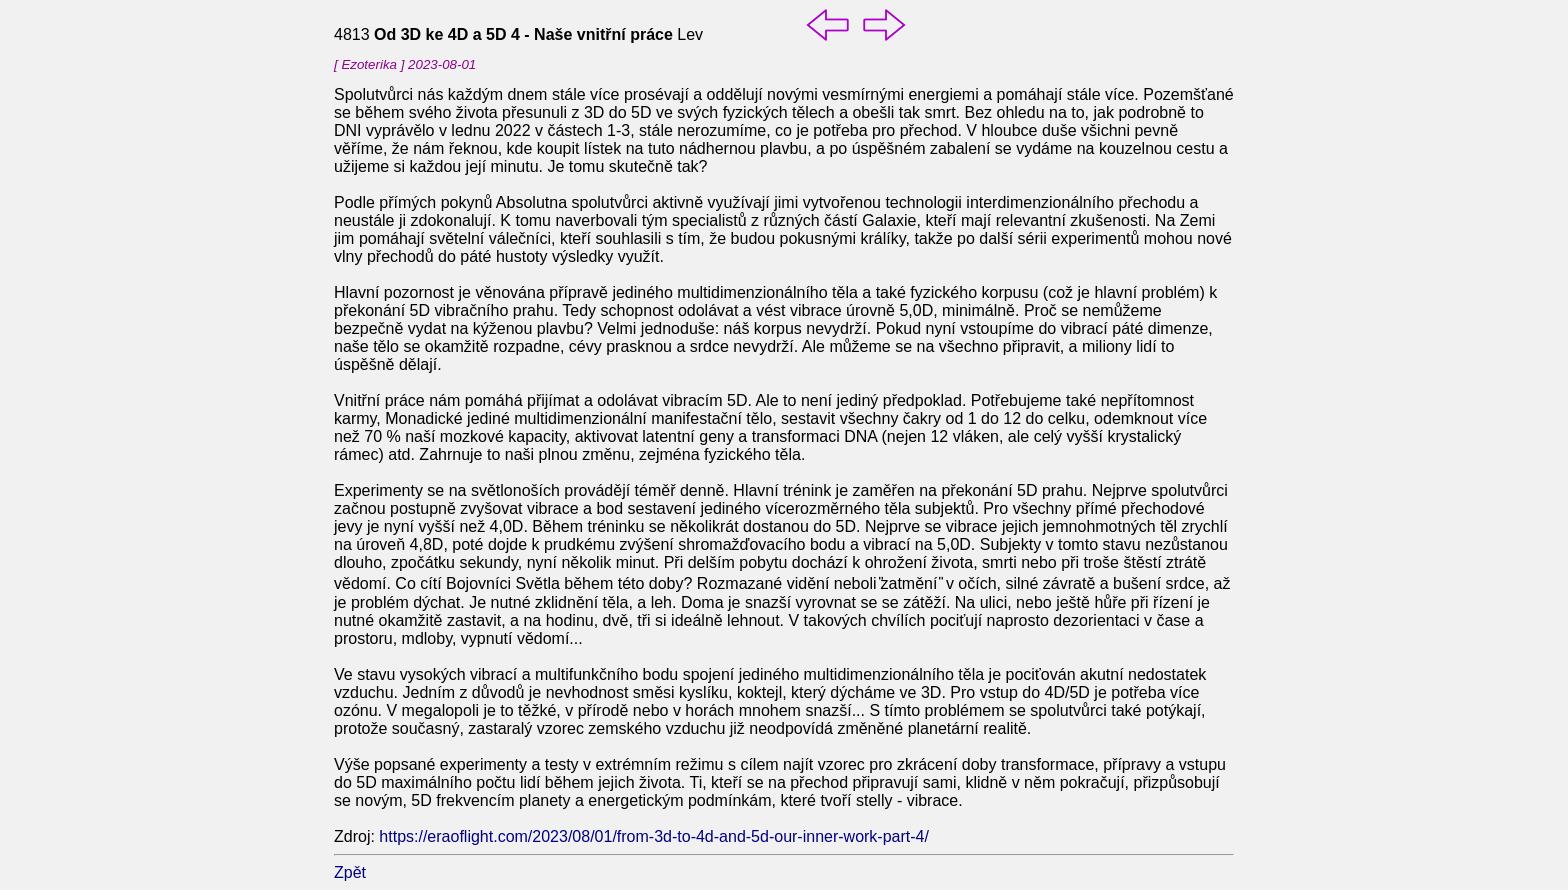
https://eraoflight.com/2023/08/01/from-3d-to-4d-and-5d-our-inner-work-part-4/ (654, 836)
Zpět (350, 872)
